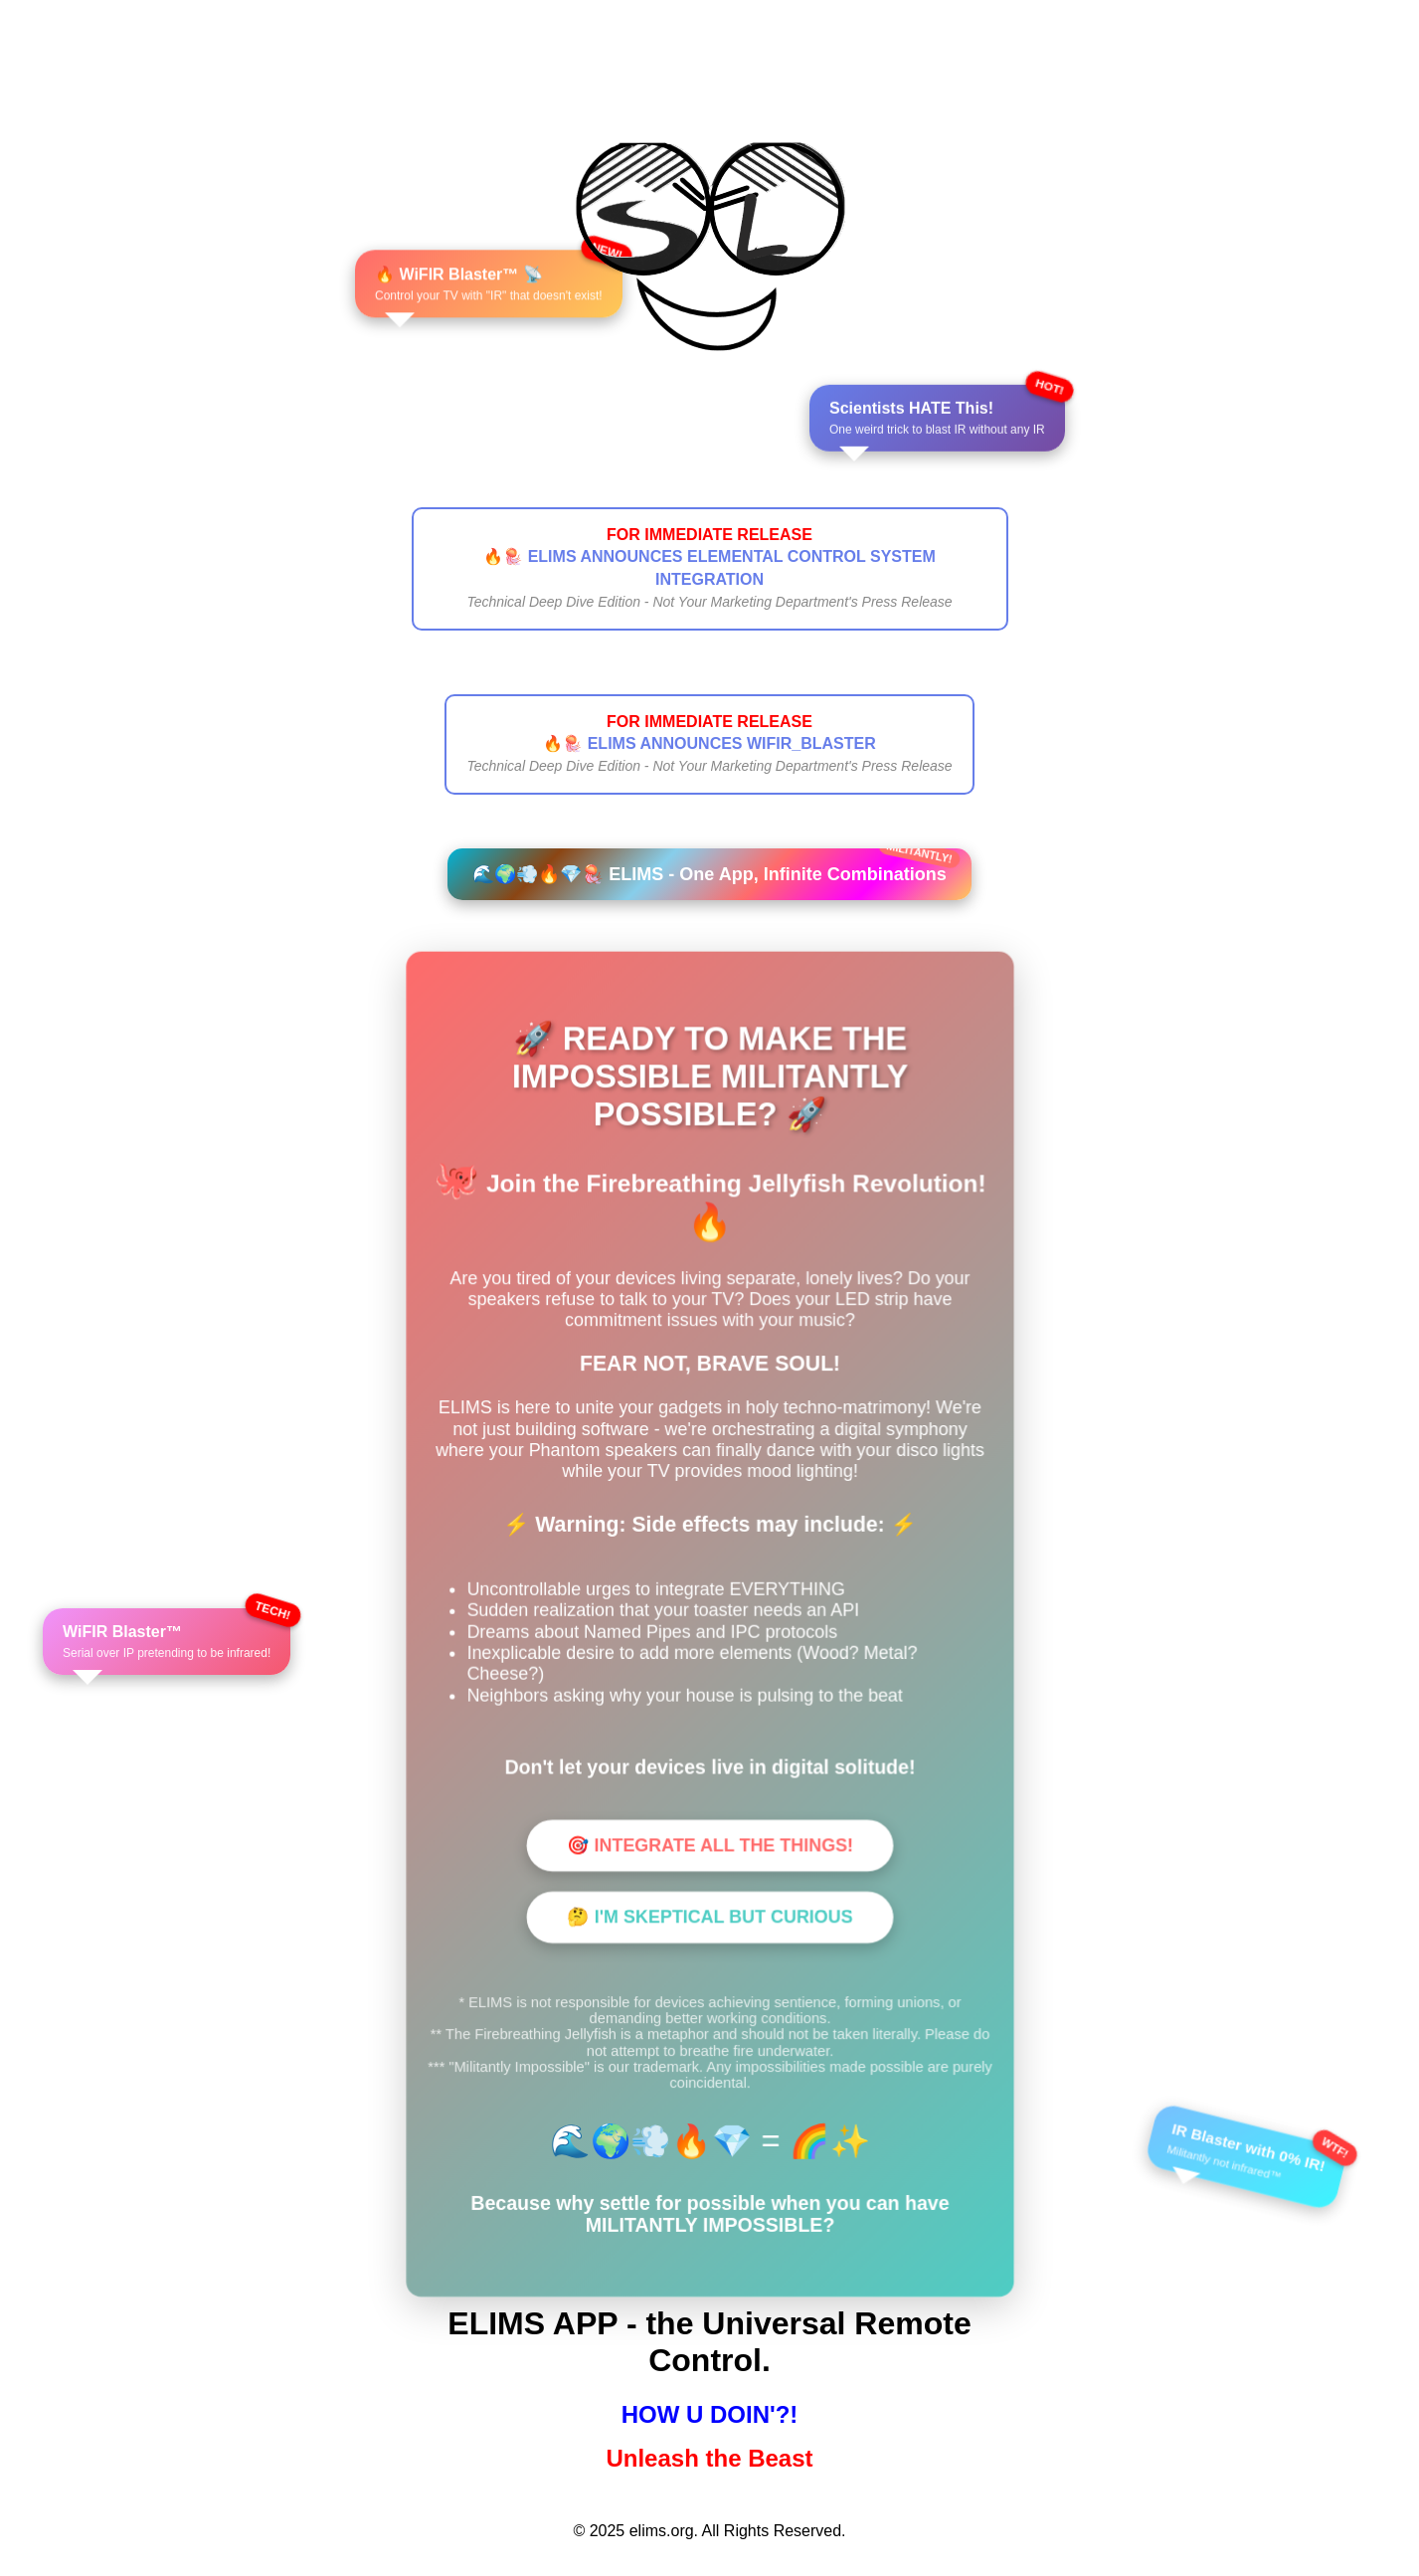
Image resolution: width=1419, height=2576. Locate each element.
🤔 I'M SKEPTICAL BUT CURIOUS (709, 1917)
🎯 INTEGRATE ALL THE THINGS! (709, 1845)
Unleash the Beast (709, 2458)
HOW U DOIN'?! (709, 2414)
